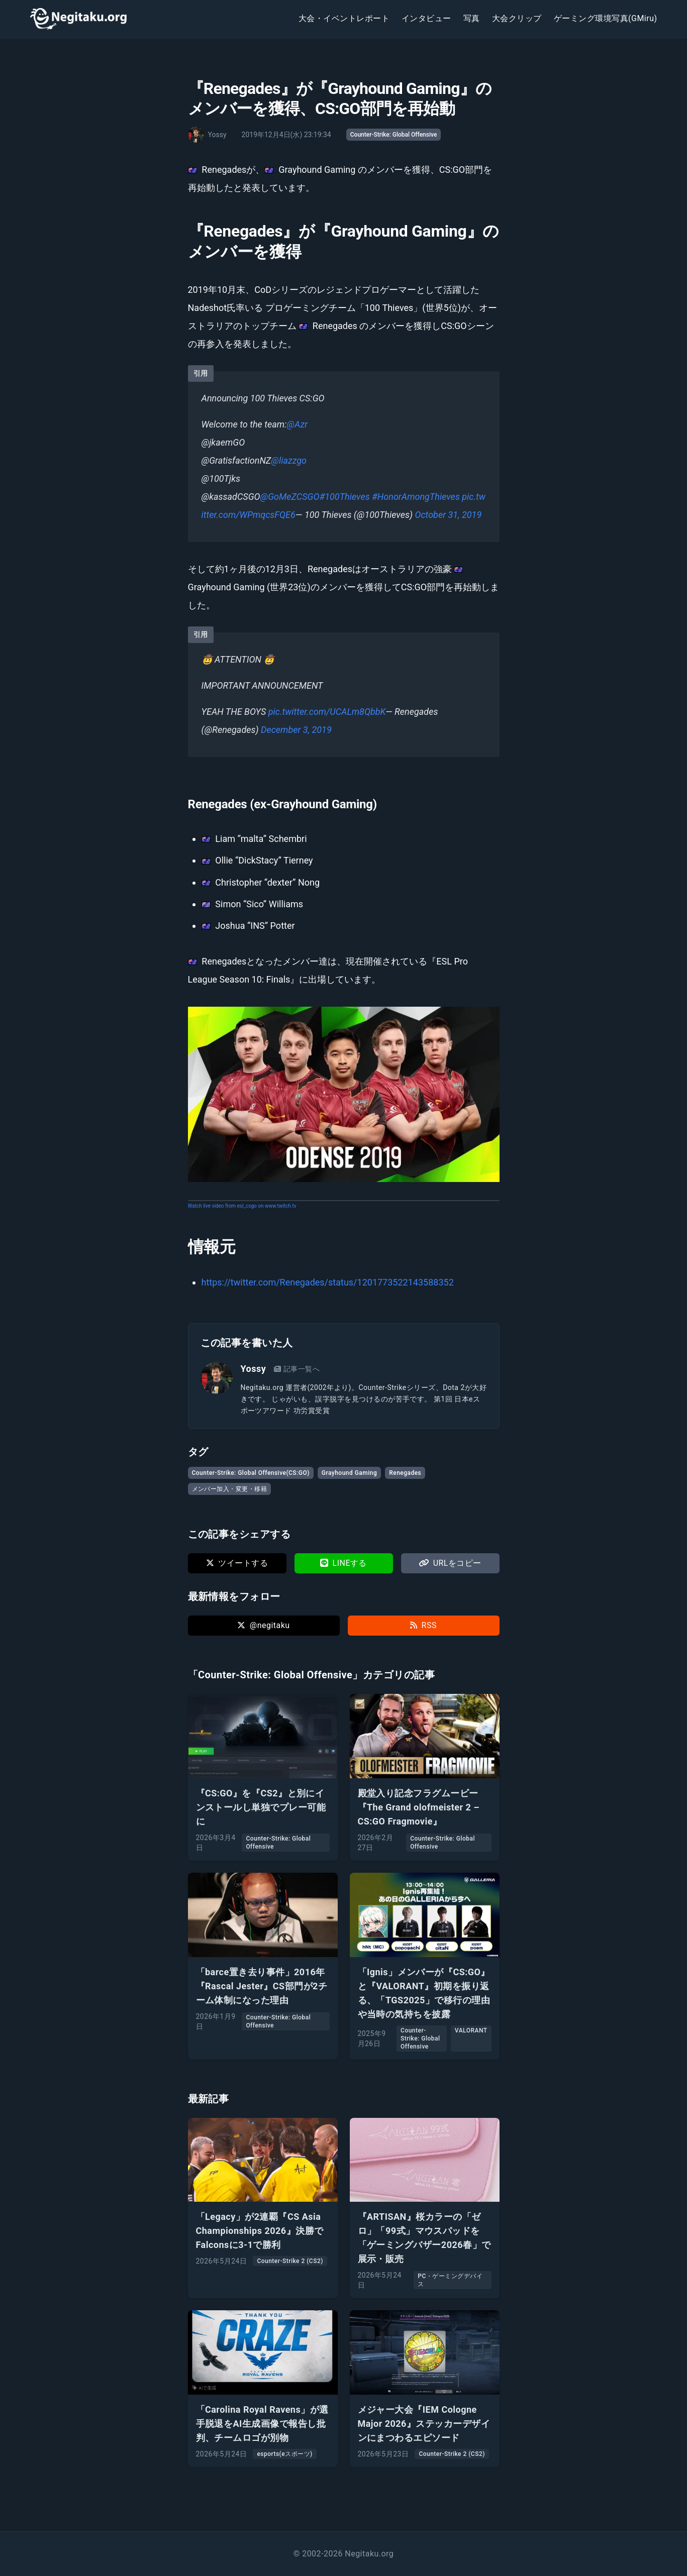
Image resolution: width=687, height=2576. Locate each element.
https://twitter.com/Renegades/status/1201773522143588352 (328, 1282)
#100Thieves (344, 496)
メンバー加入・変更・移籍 (229, 1488)
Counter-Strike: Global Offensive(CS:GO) (251, 1472)
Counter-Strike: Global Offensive (393, 134)
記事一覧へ (297, 1369)
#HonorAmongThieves (416, 496)
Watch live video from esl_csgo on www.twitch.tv (242, 1206)
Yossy (253, 1368)
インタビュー (426, 18)
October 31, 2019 (448, 514)
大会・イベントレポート (344, 18)
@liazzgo (289, 460)
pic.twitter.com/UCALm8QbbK (326, 711)
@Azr (297, 424)
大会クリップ (517, 18)
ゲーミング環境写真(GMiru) (605, 18)
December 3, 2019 (296, 729)
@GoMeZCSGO (290, 496)
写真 (471, 18)
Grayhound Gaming (349, 1472)
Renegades (405, 1472)
